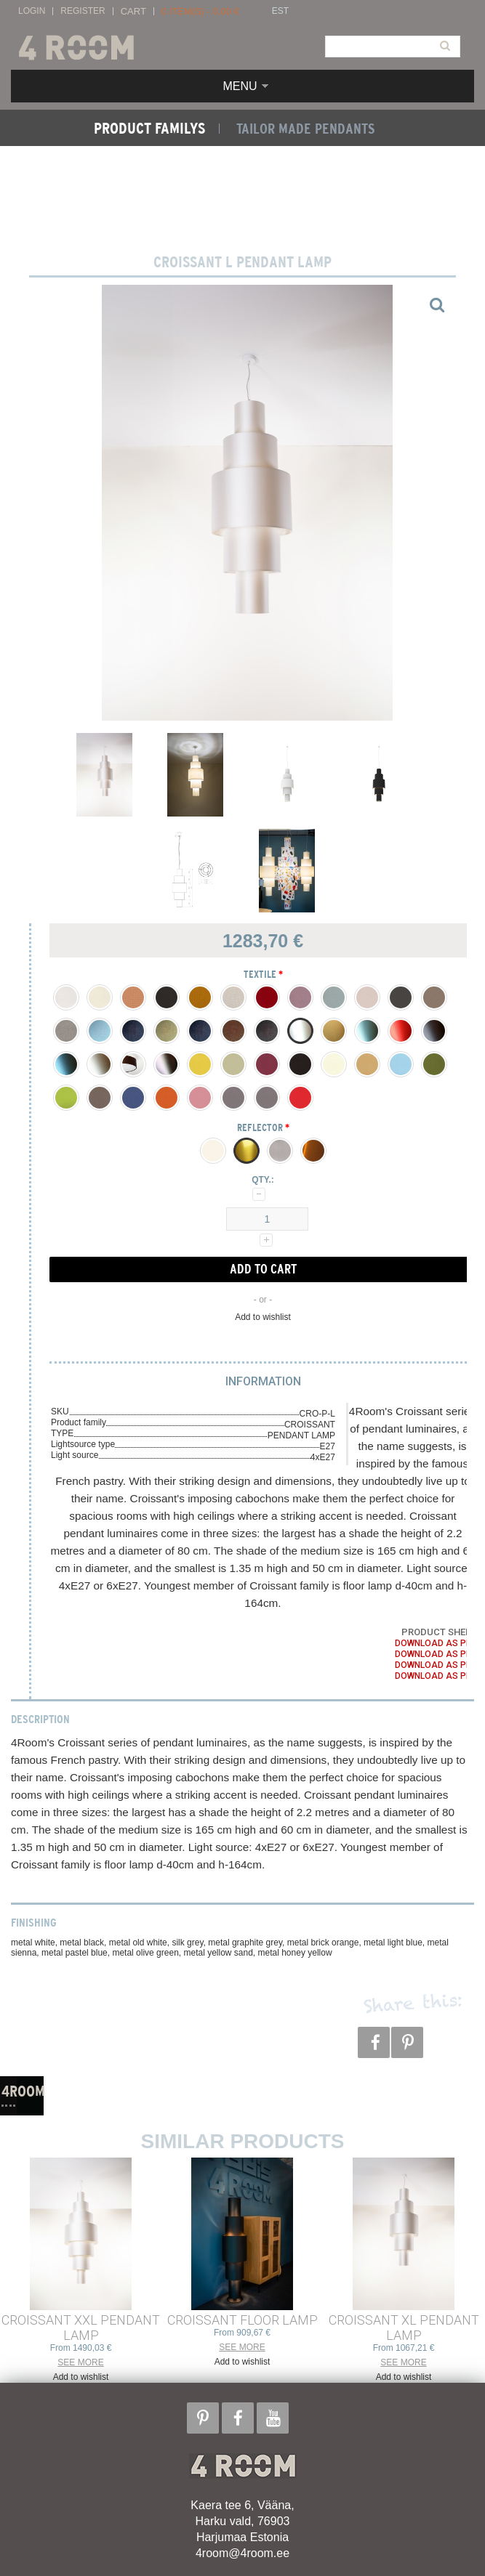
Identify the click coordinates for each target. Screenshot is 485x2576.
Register (82, 11)
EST (280, 11)
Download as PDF (435, 1643)
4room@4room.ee (242, 2553)
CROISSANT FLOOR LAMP (242, 2320)
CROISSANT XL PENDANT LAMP (404, 2327)
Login (31, 11)
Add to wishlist (263, 1317)
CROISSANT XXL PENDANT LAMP (80, 2327)
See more (80, 2362)
